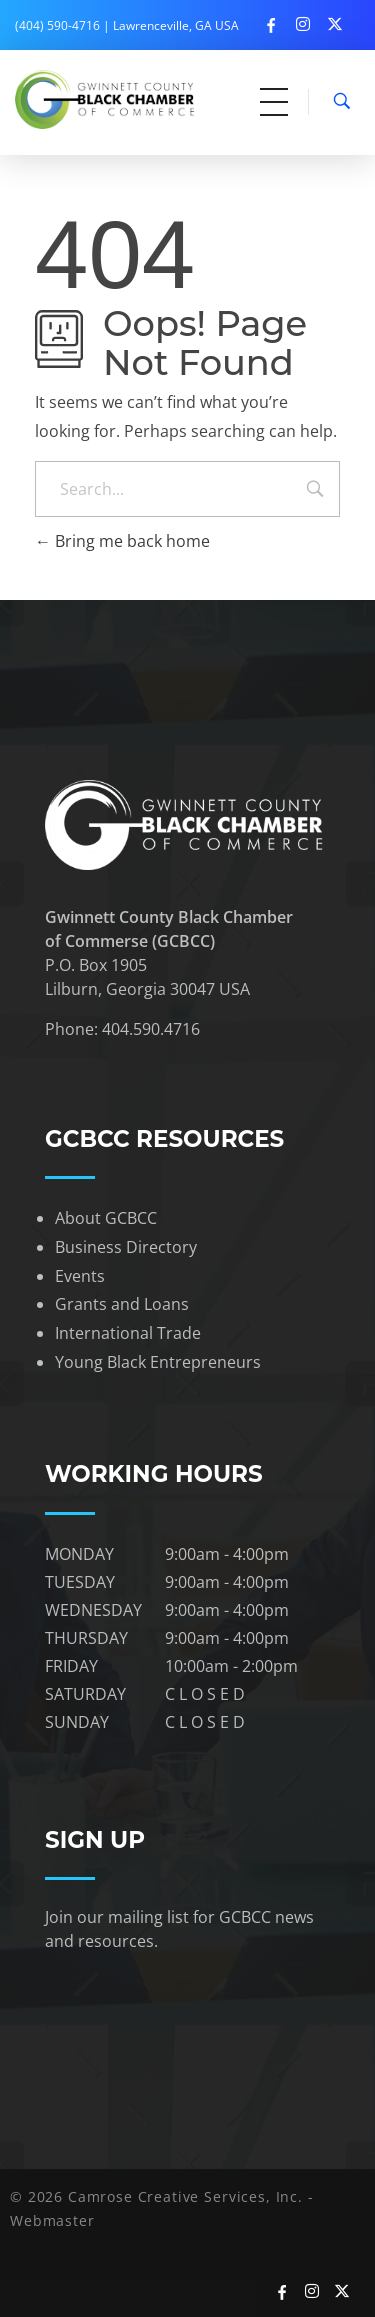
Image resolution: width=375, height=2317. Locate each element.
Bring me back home (122, 541)
